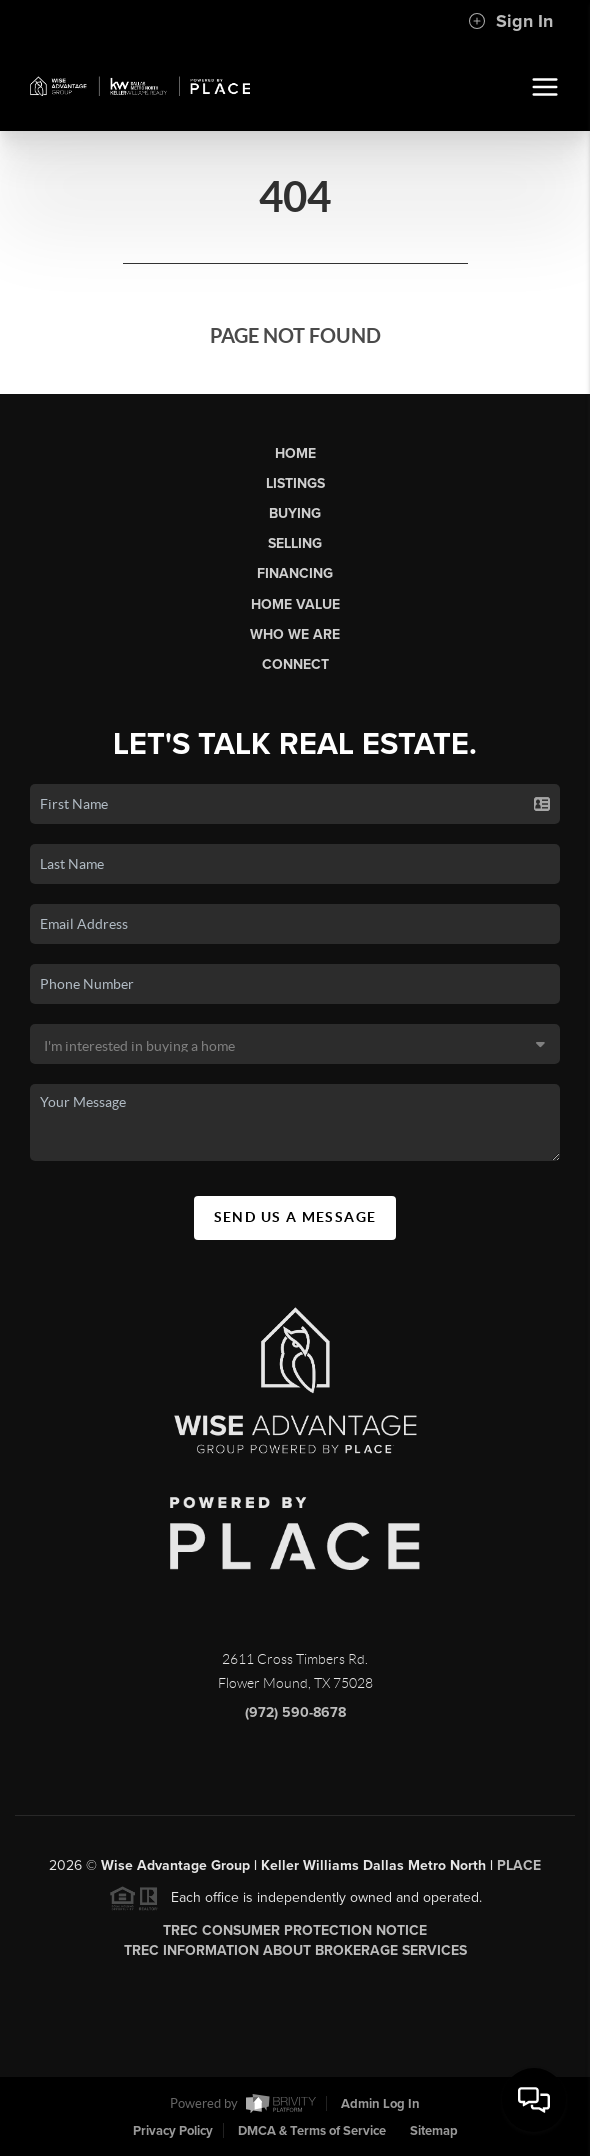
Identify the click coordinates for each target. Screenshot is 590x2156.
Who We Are (295, 634)
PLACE (519, 1872)
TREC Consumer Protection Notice (295, 1937)
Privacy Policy (173, 2131)
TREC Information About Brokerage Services (295, 1957)
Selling (295, 543)
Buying (295, 513)
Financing (295, 573)
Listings (295, 483)
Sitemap (434, 2131)
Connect (295, 664)
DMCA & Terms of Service (312, 2131)
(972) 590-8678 (295, 1719)
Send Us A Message (295, 1217)
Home (295, 453)
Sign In (510, 21)
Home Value (295, 604)
